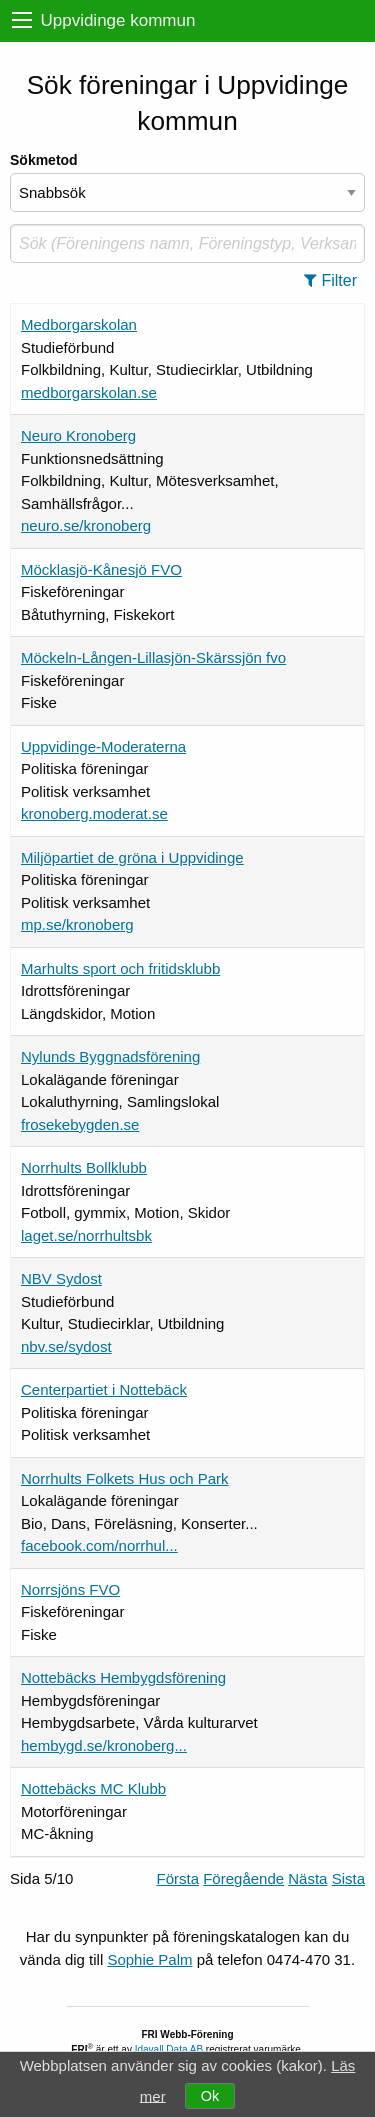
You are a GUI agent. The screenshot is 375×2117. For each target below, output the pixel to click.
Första (178, 1878)
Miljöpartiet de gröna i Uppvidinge (132, 857)
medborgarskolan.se (89, 392)
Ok (210, 2096)
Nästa (307, 1878)
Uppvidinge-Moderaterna (103, 746)
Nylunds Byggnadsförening (110, 1056)
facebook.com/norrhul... (99, 1545)
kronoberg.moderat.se (94, 813)
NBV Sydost (61, 1278)
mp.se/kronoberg (77, 924)
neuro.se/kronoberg (86, 525)
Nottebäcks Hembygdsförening (123, 1677)
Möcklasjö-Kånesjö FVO (101, 569)
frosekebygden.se (80, 1124)
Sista (348, 1878)
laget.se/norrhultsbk (86, 1235)
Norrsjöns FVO (70, 1589)
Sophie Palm (149, 1959)
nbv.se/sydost (66, 1346)
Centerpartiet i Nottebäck (104, 1389)
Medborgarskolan (79, 324)
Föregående (243, 1878)
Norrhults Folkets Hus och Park (125, 1478)
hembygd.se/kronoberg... (104, 1745)
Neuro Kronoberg (78, 435)
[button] (336, 281)
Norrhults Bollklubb (84, 1167)
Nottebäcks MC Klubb (93, 1788)
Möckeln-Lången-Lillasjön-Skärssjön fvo (153, 657)
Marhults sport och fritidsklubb (120, 968)
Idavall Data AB (169, 2049)
